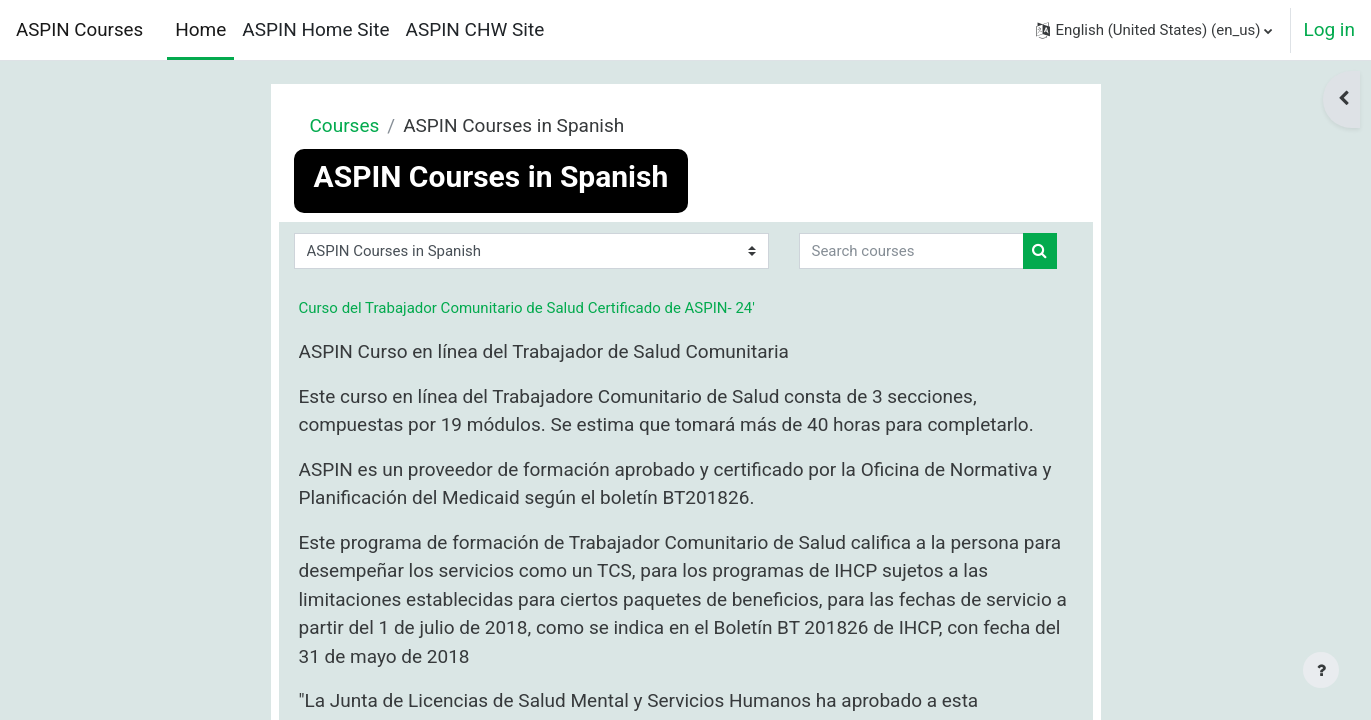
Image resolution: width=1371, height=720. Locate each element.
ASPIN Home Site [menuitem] (315, 29)
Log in (1329, 29)
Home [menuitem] (200, 29)
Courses (345, 125)
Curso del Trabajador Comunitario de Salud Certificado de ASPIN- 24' (527, 308)
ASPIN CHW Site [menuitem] (475, 29)
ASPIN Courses (79, 30)
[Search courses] (911, 251)
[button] (1154, 30)
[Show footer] (1321, 670)
